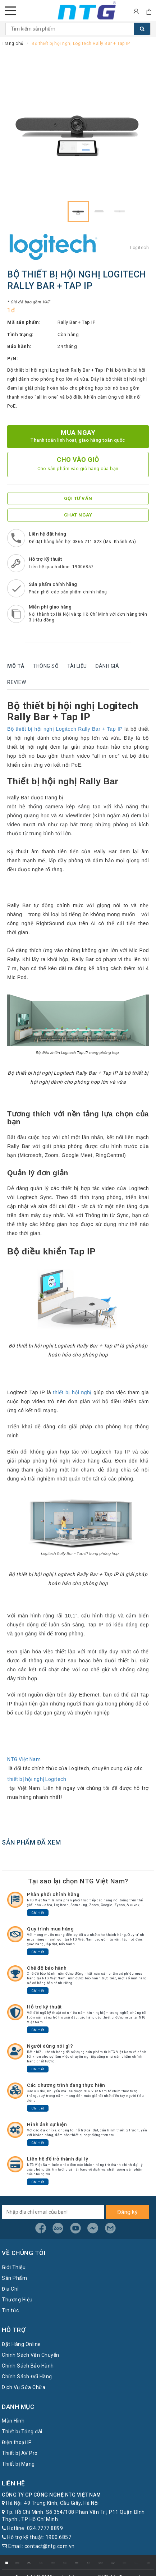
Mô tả (15, 666)
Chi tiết (38, 1913)
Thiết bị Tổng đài (22, 2431)
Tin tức (10, 2310)
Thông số (46, 666)
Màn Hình (13, 2421)
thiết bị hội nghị (72, 1392)
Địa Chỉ (10, 2289)
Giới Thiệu (14, 2267)
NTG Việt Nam (24, 1759)
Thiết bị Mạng (18, 2464)
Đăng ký (127, 2212)
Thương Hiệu (17, 2299)
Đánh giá (107, 666)
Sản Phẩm (14, 2278)
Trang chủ (13, 43)
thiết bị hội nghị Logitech (36, 1779)
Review (16, 682)
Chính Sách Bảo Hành (28, 2366)
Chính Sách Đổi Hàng (27, 2376)
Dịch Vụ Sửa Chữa (23, 2387)
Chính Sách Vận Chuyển (30, 2355)
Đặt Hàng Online (21, 2344)
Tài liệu (77, 666)
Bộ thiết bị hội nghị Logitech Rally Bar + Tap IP (65, 729)
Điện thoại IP (17, 2442)
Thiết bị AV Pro (20, 2453)
